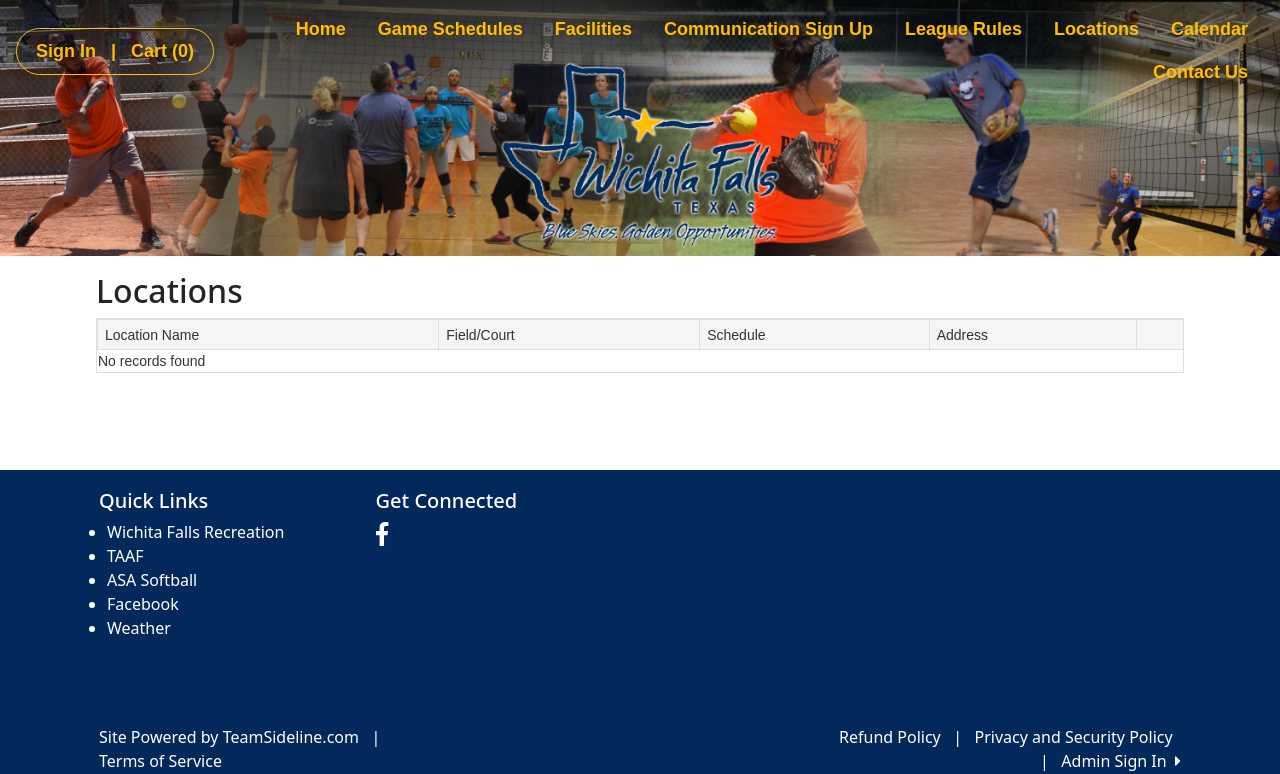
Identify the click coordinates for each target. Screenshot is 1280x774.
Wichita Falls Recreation (195, 532)
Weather (139, 628)
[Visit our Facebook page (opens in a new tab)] (387, 535)
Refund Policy (890, 737)
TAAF (125, 556)
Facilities (593, 29)
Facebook (143, 604)
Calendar (1209, 29)
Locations (1096, 29)
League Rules (963, 29)
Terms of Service (160, 761)
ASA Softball (152, 580)
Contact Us (1200, 72)
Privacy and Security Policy (1074, 737)
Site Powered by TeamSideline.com (229, 737)
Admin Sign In (1121, 761)
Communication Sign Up (768, 29)
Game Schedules (450, 29)
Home (321, 29)
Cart (162, 51)
